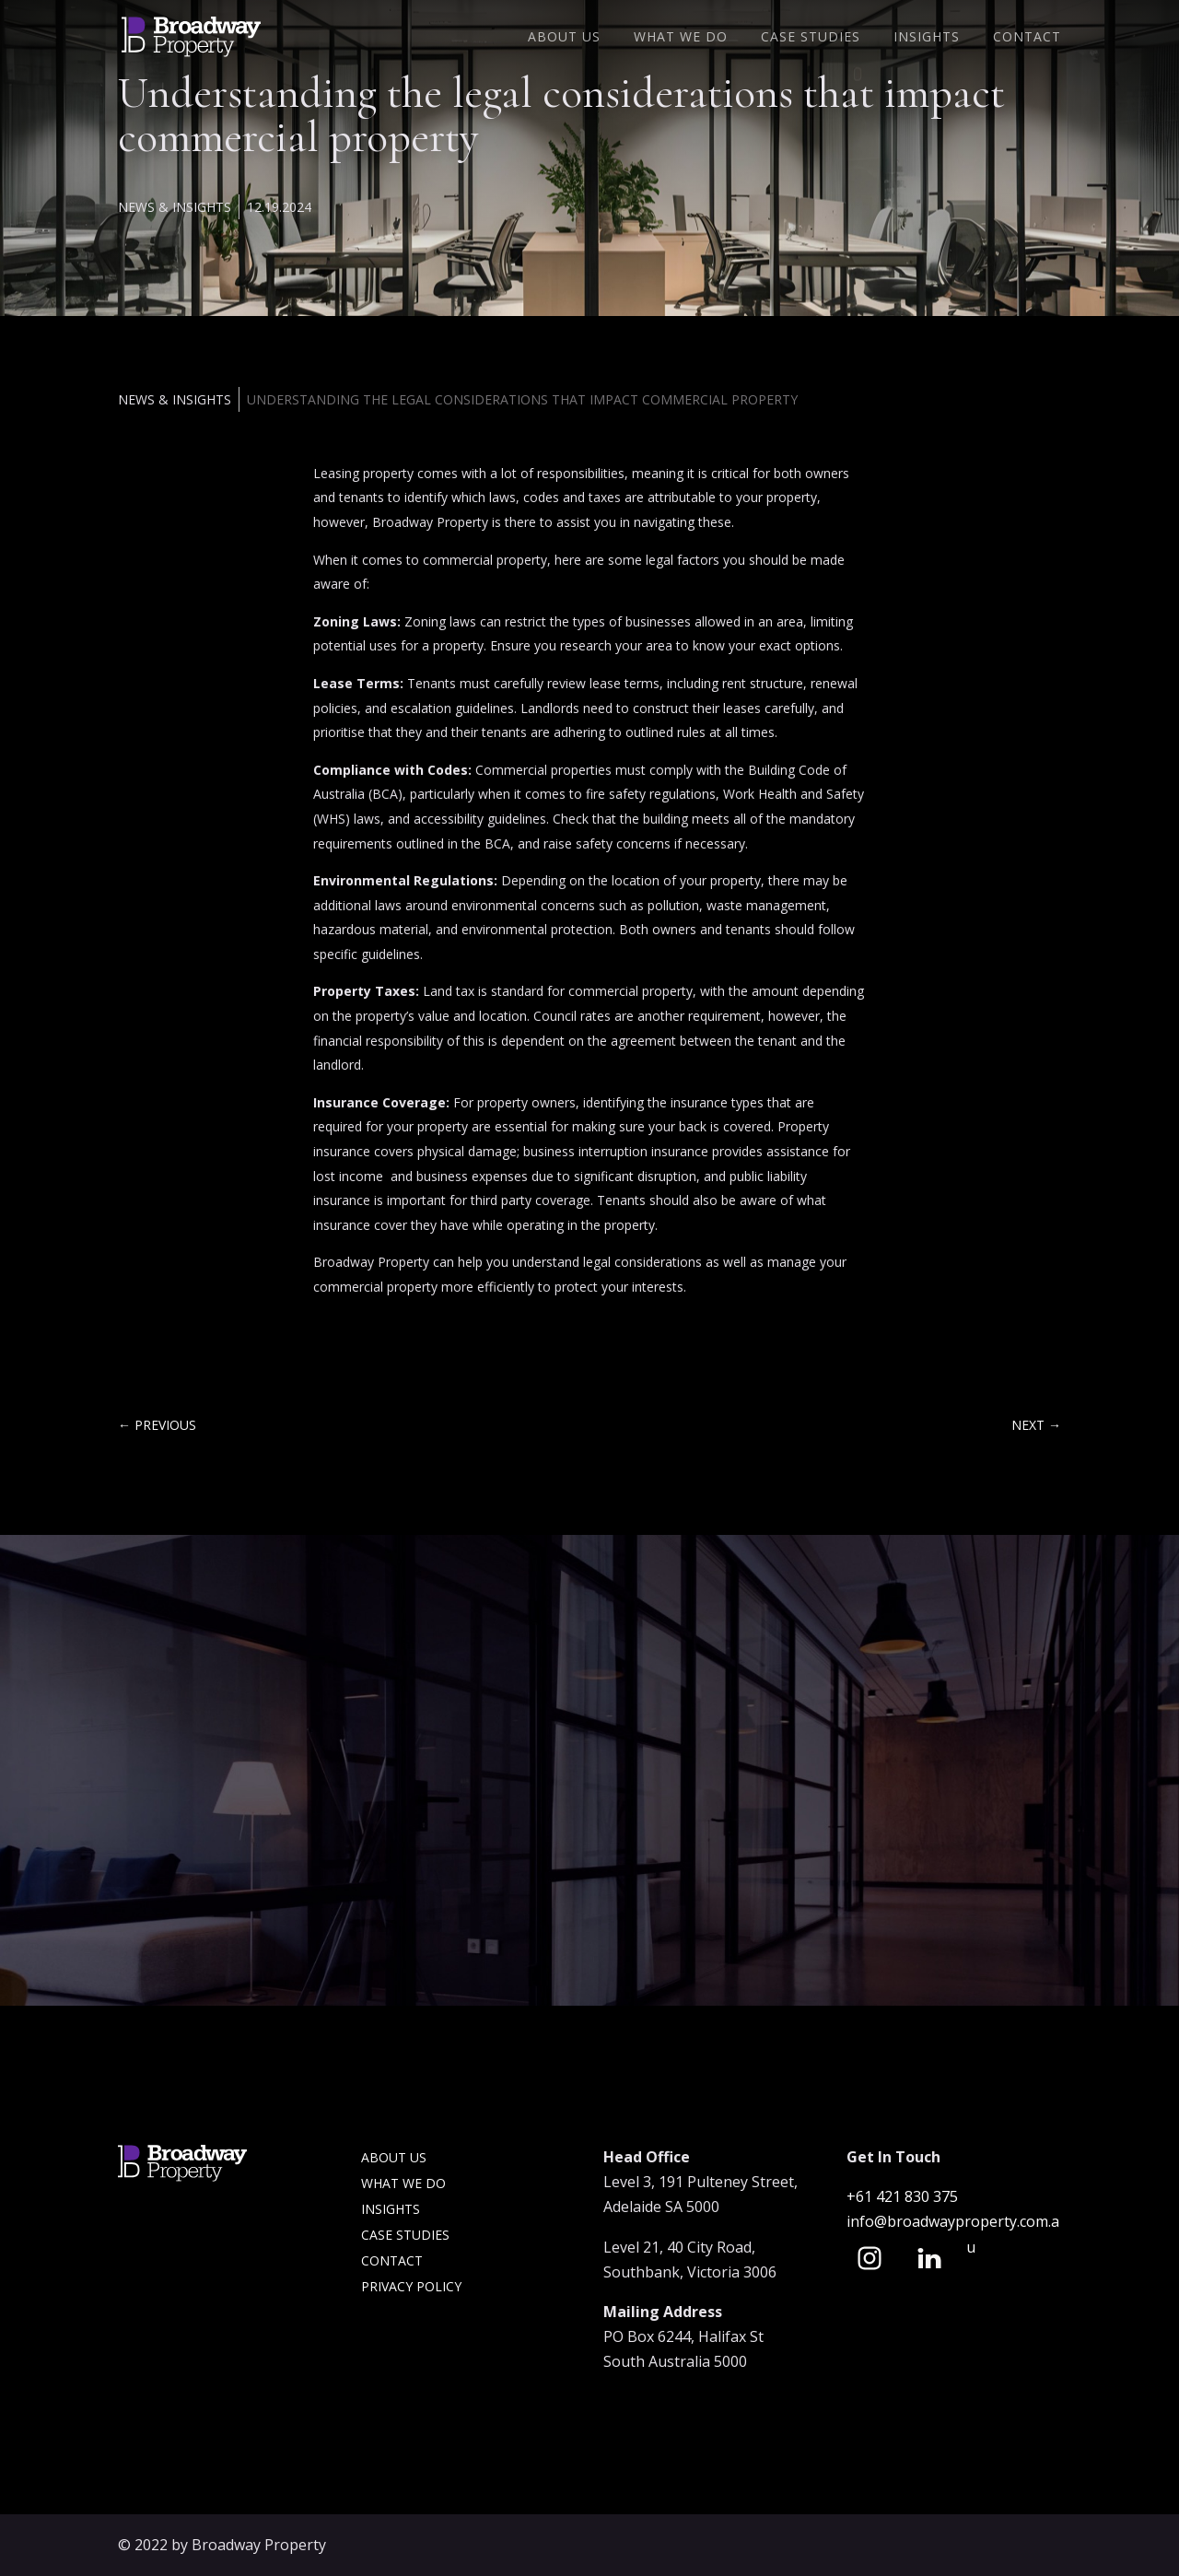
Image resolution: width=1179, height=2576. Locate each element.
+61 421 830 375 (904, 2196)
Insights (926, 37)
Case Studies (810, 37)
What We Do (681, 37)
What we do (403, 2183)
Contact (1027, 37)
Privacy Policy (411, 2286)
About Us (564, 37)
